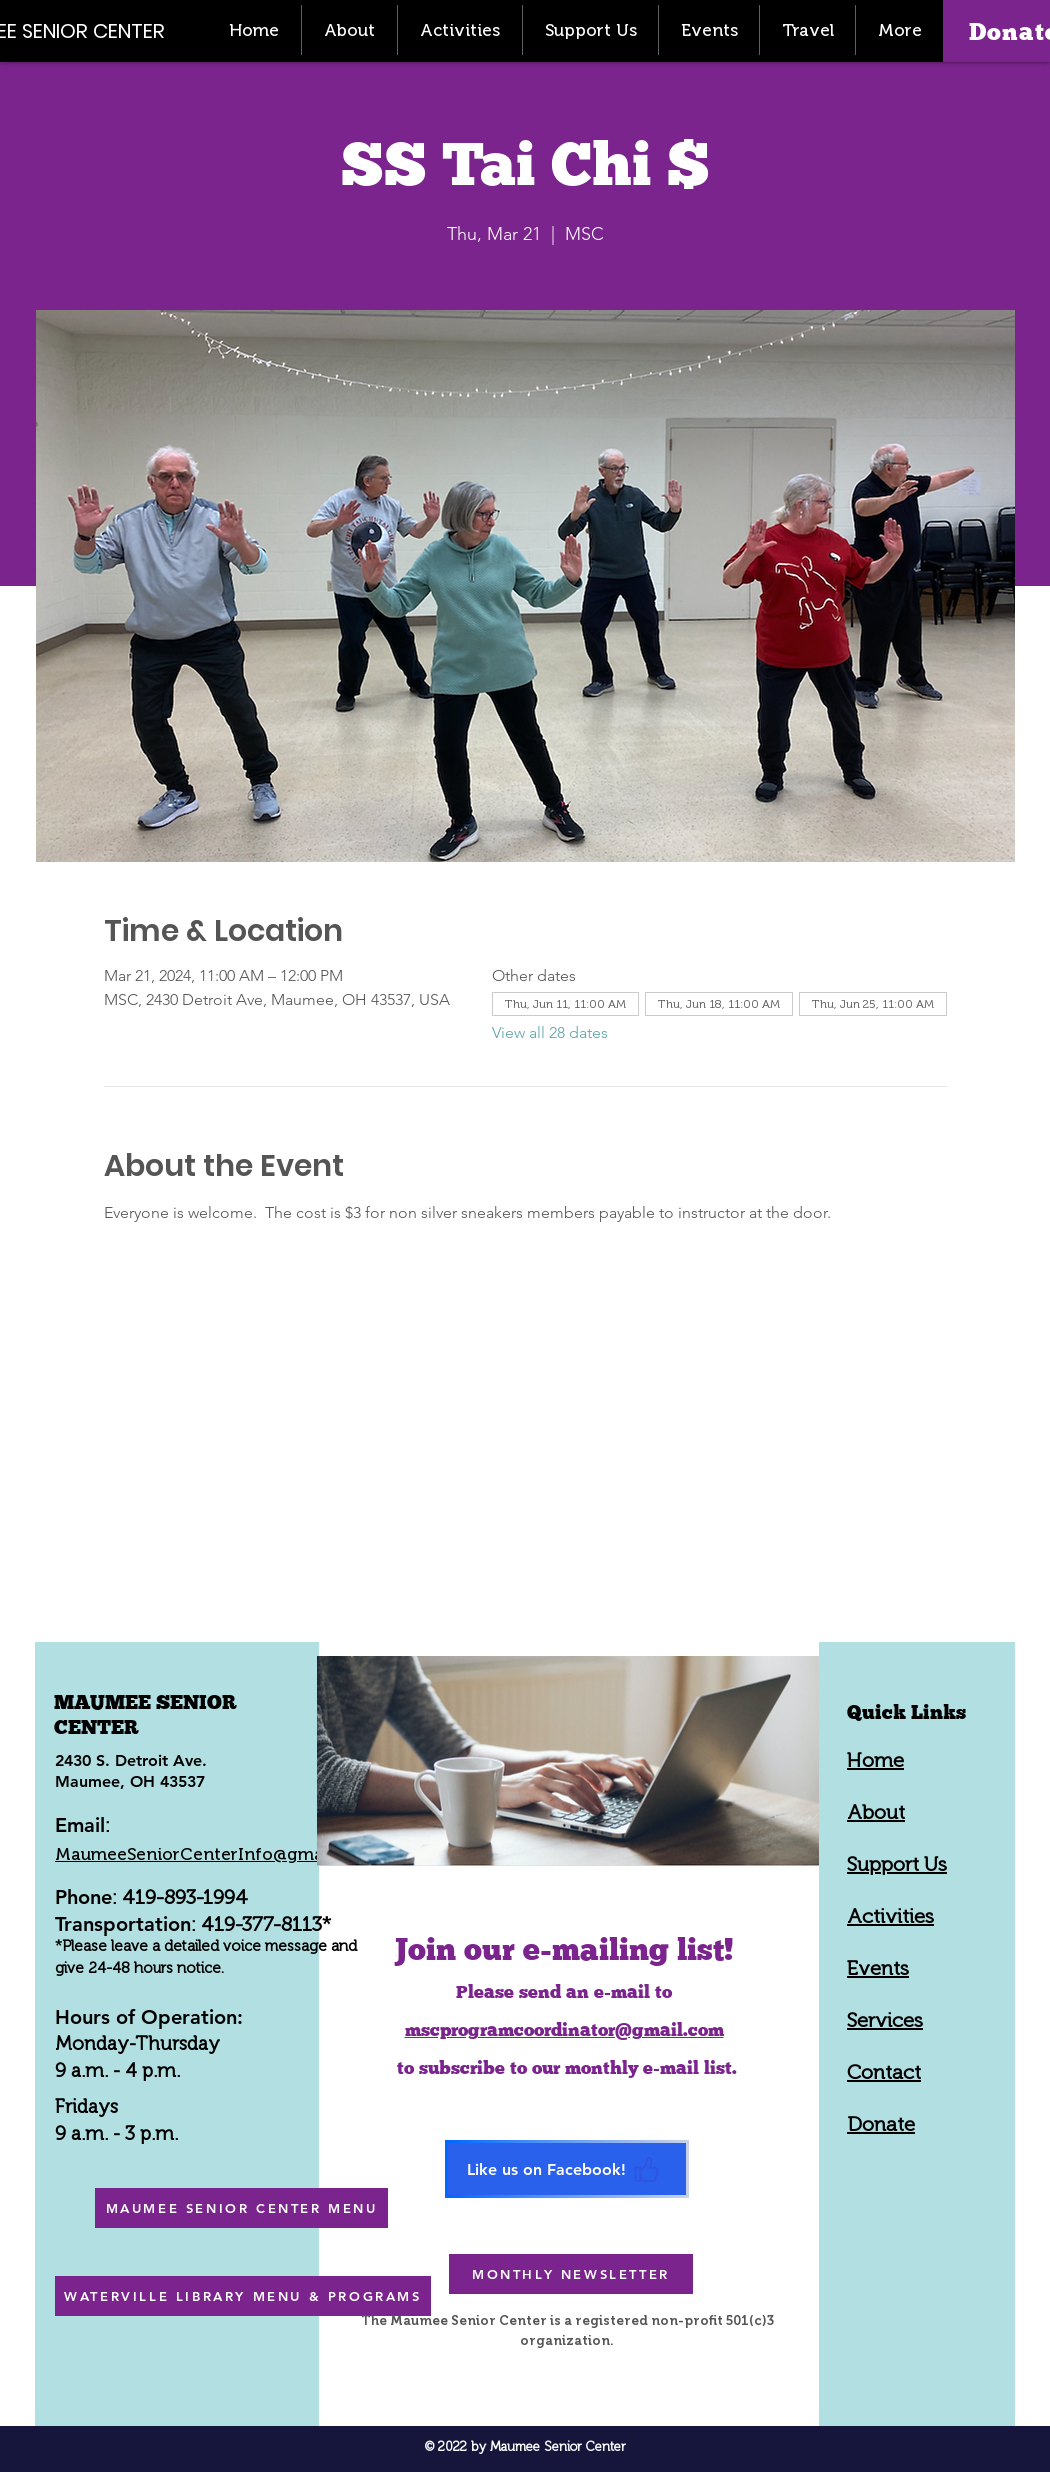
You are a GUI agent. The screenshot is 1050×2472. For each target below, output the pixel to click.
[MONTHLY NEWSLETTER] (571, 2274)
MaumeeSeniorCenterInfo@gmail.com (214, 1854)
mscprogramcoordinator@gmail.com (564, 2029)
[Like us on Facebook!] (567, 2169)
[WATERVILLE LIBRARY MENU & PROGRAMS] (243, 2296)
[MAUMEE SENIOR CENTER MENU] (241, 2208)
